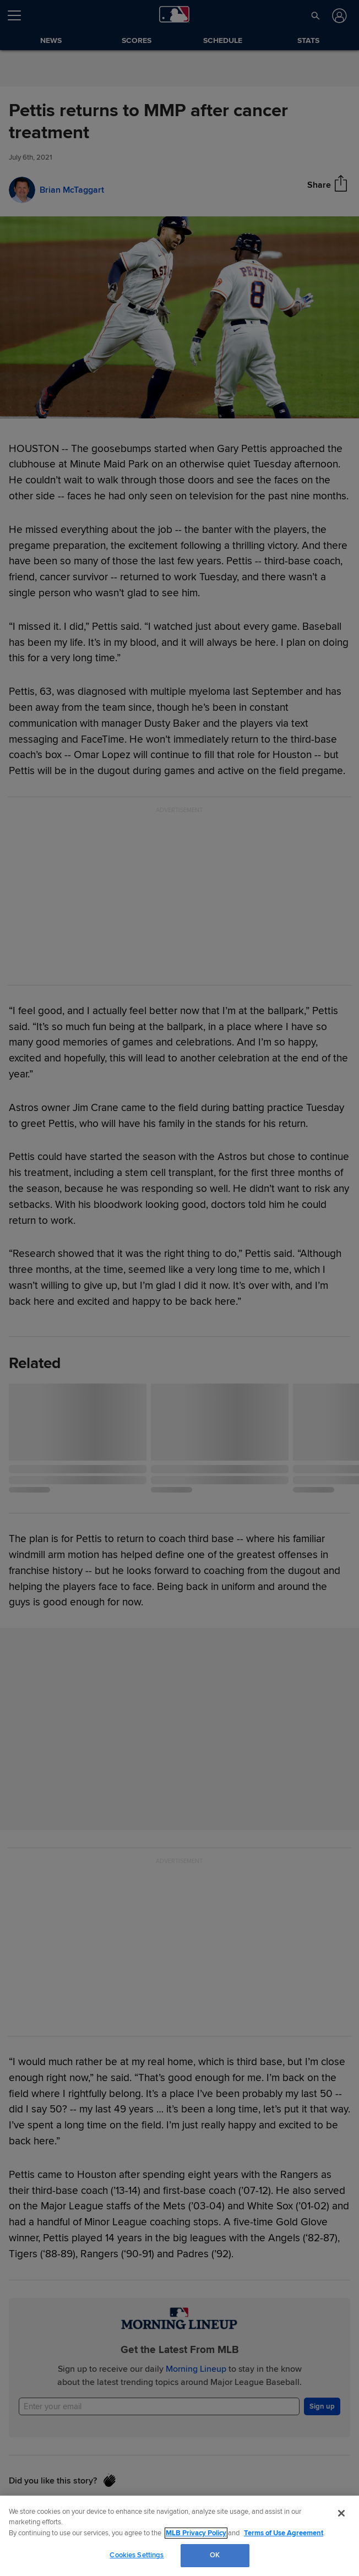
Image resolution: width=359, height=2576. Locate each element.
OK (215, 2555)
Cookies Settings (137, 2555)
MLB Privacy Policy (196, 2533)
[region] (179, 2536)
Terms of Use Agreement (283, 2533)
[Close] (341, 2513)
